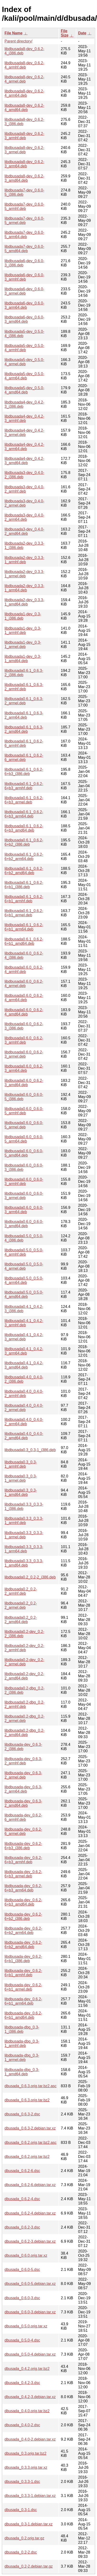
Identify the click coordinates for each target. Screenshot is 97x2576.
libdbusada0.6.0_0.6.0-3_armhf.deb (24, 1181)
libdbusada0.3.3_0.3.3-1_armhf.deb (24, 1520)
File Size (64, 33)
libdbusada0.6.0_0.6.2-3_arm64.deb (24, 1068)
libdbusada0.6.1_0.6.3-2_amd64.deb (24, 729)
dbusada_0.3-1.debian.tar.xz (29, 2524)
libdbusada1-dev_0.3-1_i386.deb (23, 616)
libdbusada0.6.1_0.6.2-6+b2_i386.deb (24, 842)
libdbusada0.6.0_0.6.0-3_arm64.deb (24, 1210)
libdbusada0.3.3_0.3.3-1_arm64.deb (24, 1549)
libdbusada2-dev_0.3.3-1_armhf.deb (24, 560)
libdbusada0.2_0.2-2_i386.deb (30, 1577)
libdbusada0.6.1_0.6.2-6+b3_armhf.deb (24, 786)
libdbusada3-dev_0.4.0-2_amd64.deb (24, 531)
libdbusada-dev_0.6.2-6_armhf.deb (23, 1817)
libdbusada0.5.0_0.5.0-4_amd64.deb (24, 1294)
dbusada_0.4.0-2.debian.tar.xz (30, 2439)
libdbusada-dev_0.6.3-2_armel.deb (23, 1775)
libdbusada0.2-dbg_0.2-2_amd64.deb (24, 1732)
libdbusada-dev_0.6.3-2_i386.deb (23, 1746)
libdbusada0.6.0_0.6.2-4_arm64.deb (24, 997)
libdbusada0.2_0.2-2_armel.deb (21, 1605)
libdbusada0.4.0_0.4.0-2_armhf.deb (24, 1393)
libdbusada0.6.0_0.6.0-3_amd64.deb (24, 1224)
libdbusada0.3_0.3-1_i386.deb (30, 1450)
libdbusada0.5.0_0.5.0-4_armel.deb (24, 1266)
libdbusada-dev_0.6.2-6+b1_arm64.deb (23, 2001)
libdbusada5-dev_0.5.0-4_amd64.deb (24, 390)
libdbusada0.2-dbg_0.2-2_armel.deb (24, 1718)
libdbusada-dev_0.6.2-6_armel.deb (23, 1831)
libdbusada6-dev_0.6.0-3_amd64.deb (24, 319)
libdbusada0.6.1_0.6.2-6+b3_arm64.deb (24, 814)
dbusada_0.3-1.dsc (21, 2510)
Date (82, 33)
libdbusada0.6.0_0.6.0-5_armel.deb (24, 1125)
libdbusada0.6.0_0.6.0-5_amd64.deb (24, 1153)
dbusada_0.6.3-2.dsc (22, 2114)
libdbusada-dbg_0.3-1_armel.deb (22, 2057)
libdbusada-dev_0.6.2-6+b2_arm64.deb (23, 1930)
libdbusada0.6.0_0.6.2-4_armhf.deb (24, 969)
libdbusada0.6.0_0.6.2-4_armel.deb (24, 983)
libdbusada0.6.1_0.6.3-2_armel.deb (24, 701)
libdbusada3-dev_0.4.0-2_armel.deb (24, 503)
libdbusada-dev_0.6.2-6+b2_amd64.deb (23, 1944)
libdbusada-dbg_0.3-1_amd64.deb (22, 2072)
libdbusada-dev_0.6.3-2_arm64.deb (23, 1789)
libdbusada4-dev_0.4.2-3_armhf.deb (24, 418)
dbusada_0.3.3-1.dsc (22, 2482)
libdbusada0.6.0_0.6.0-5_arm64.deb (24, 1139)
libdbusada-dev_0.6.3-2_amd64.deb (23, 1803)
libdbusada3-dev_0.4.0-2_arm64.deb (24, 517)
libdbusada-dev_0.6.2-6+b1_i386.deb (23, 1959)
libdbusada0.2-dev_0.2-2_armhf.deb (24, 1648)
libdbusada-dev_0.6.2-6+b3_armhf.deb (23, 1860)
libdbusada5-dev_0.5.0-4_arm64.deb (24, 376)
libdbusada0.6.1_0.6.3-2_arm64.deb (24, 715)
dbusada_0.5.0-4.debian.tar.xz (30, 2354)
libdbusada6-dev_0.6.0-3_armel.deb (24, 291)
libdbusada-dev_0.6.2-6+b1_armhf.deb (23, 1973)
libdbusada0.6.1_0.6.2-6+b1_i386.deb (24, 885)
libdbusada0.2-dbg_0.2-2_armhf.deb (24, 1704)
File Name (14, 33)
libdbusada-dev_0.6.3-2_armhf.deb (23, 1761)
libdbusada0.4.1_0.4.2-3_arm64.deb (24, 1351)
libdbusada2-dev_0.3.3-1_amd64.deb (24, 602)
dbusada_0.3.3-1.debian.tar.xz (30, 2496)
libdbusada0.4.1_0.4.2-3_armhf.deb (24, 1323)
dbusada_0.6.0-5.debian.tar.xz (30, 2284)
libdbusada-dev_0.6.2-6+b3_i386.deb (23, 1846)
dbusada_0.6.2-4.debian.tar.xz (30, 2213)
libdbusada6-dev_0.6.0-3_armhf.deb (24, 277)
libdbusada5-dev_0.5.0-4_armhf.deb (24, 348)
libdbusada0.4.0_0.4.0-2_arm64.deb (24, 1422)
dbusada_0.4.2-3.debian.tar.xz (30, 2397)
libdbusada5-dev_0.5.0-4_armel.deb (24, 362)
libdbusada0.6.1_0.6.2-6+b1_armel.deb (24, 913)
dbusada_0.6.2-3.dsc (22, 2227)
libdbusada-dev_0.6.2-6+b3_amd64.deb (23, 1902)
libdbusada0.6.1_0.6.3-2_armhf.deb (24, 687)
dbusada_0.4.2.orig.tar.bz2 (27, 2369)
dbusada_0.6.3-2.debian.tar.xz (30, 2128)
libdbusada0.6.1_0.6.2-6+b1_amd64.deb (24, 941)
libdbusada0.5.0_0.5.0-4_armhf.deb (24, 1252)
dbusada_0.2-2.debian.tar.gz (29, 2566)
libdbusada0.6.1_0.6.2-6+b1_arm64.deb (24, 927)
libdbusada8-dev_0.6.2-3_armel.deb (24, 150)
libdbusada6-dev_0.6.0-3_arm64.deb (24, 305)
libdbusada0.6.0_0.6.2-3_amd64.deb (24, 1082)
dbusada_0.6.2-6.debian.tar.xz (30, 2185)
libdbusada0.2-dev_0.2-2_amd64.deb (24, 1676)
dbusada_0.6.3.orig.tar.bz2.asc (31, 2086)
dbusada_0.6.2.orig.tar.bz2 (27, 2157)
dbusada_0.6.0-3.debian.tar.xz (30, 2312)
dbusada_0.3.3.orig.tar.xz (26, 2467)
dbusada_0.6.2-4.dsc (22, 2199)
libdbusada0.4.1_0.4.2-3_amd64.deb (24, 1365)
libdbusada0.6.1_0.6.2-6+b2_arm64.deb (24, 856)
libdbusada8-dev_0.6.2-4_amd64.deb (24, 107)
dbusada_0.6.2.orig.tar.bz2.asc (31, 2142)
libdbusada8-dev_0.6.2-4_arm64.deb (24, 93)
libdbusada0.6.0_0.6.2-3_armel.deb (24, 1054)
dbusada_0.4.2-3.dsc (22, 2383)
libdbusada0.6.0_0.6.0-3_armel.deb (24, 1195)
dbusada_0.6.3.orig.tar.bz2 (27, 2100)
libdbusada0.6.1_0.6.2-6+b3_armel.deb (24, 800)
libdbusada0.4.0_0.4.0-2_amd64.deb (24, 1436)
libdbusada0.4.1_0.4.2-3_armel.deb (24, 1337)
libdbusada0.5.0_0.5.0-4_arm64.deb (24, 1280)
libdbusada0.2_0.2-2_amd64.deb (21, 1619)
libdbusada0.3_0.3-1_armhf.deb (21, 1464)
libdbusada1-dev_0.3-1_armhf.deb (23, 630)
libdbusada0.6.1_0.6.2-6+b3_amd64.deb (24, 828)
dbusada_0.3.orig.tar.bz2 (25, 2453)
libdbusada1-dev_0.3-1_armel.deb (23, 644)
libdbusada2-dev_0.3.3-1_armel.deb (24, 574)
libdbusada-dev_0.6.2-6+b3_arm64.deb (23, 1888)
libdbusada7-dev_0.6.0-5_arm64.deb (24, 234)
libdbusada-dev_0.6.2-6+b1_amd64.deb (23, 2015)
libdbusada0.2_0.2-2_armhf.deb (21, 1591)
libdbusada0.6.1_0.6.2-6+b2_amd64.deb (24, 870)
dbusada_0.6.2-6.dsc (22, 2171)
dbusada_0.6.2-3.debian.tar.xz (30, 2241)
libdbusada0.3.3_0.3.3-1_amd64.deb (24, 1563)
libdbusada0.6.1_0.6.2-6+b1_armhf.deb (24, 899)
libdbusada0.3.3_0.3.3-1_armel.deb (24, 1535)
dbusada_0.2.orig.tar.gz (24, 2538)
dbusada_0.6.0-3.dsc (22, 2298)
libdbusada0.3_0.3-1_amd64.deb (21, 1492)
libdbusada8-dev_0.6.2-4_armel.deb (24, 79)
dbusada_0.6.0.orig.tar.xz (26, 2255)
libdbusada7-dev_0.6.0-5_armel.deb (24, 220)
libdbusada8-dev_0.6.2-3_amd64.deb (24, 178)
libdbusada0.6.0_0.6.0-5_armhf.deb (24, 1111)
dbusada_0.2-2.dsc (21, 2552)
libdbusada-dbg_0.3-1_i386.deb (22, 2029)
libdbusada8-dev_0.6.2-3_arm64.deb (24, 164)
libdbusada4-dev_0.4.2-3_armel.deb (24, 432)
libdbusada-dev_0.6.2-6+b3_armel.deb (23, 1874)
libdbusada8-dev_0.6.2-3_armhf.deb (24, 136)
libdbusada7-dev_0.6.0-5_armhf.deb (24, 206)
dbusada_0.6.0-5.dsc (22, 2270)
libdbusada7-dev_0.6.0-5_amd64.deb (24, 248)
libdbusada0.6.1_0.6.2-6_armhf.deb (24, 743)
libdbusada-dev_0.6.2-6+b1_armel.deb (23, 1987)
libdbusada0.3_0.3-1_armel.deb (21, 1478)
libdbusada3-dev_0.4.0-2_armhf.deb (24, 489)
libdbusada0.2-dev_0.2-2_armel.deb (24, 1662)
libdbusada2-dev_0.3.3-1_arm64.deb (24, 588)
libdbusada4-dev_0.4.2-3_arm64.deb (24, 446)
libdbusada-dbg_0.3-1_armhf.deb (22, 2043)
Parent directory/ (18, 41)
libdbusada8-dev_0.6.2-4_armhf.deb (24, 65)
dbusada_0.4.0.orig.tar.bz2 (27, 2411)
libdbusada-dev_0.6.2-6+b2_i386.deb (23, 1916)
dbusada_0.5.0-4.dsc (22, 2340)
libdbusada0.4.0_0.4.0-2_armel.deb (24, 1407)
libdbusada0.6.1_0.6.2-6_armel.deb (24, 757)
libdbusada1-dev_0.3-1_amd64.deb (23, 658)
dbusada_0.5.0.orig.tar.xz (26, 2326)
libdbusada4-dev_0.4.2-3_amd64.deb (24, 461)
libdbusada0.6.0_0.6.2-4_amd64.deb (24, 1012)
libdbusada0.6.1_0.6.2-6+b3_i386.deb (24, 771)
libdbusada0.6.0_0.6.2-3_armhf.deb (24, 1040)
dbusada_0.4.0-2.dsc (22, 2425)
